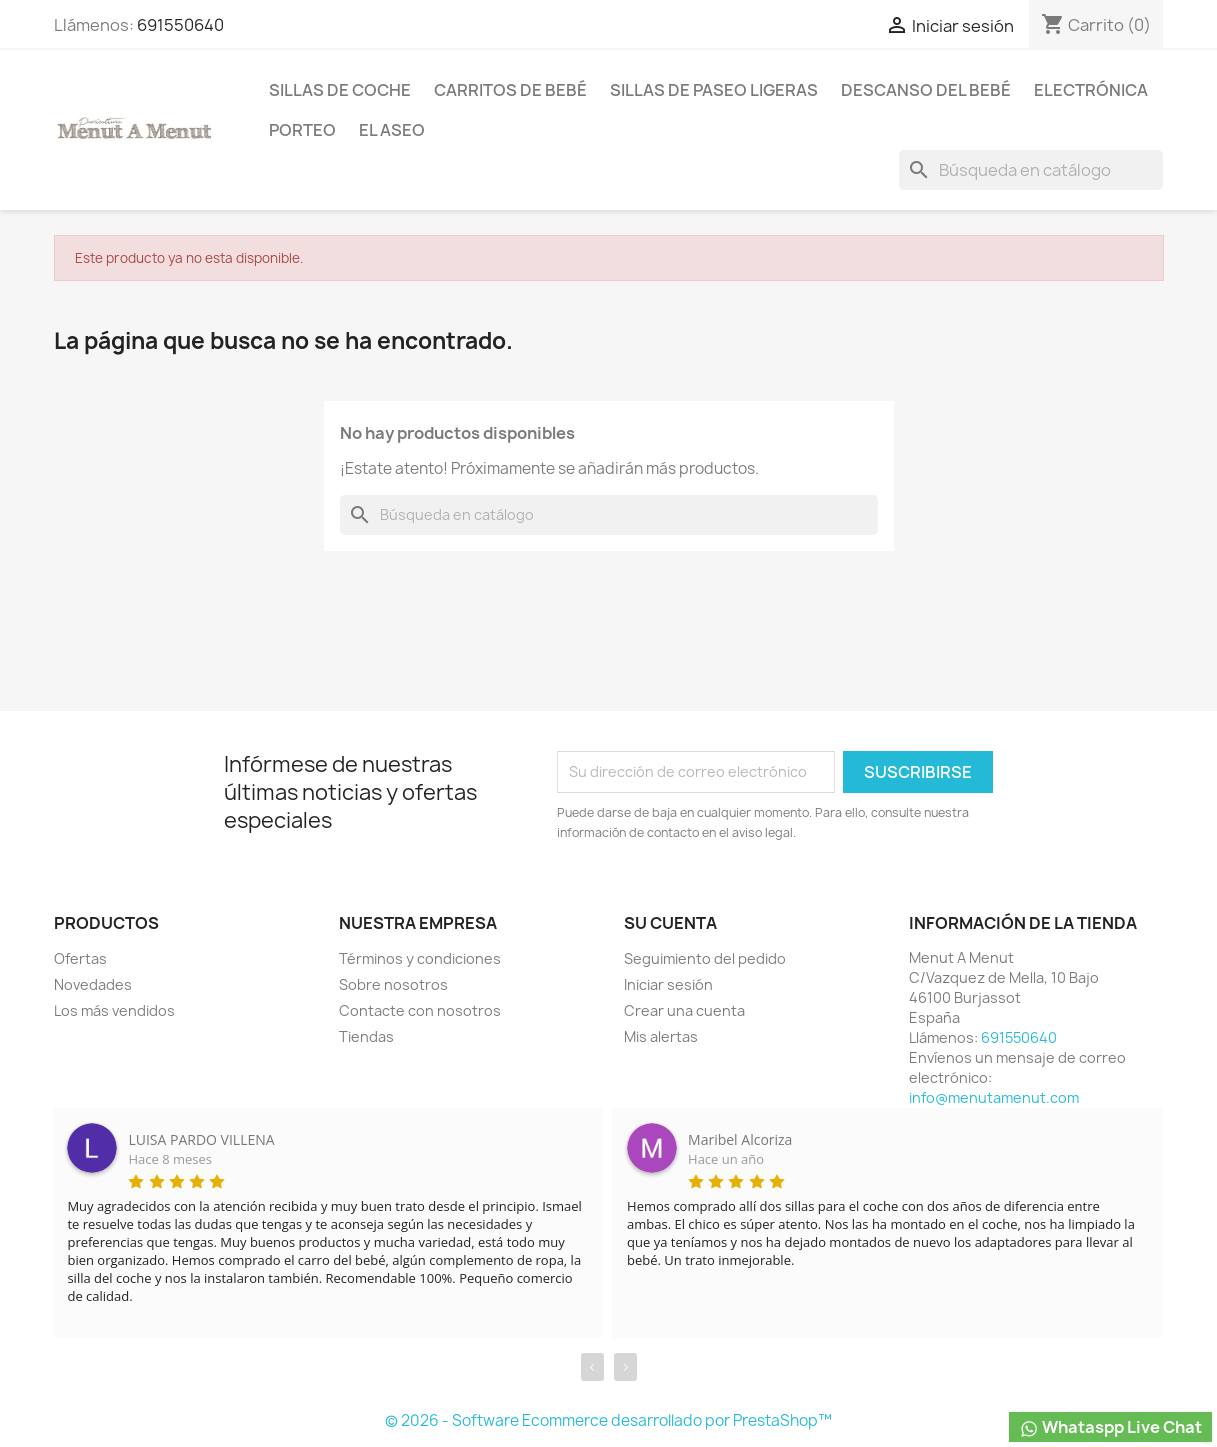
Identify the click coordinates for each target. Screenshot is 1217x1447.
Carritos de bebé (510, 90)
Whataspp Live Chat (1110, 1427)
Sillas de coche (340, 90)
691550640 (180, 25)
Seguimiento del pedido (705, 958)
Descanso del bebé (926, 90)
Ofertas (80, 958)
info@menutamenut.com (994, 1097)
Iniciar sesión (668, 984)
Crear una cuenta (684, 1010)
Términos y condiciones (420, 958)
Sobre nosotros (393, 984)
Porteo (302, 130)
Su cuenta (670, 923)
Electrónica (1091, 90)
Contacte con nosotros (420, 1010)
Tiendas (366, 1036)
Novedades (93, 984)
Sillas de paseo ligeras (714, 90)
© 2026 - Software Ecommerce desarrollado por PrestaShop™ (608, 1420)
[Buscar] (1031, 170)
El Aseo (392, 130)
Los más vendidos (114, 1010)
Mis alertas (661, 1036)
